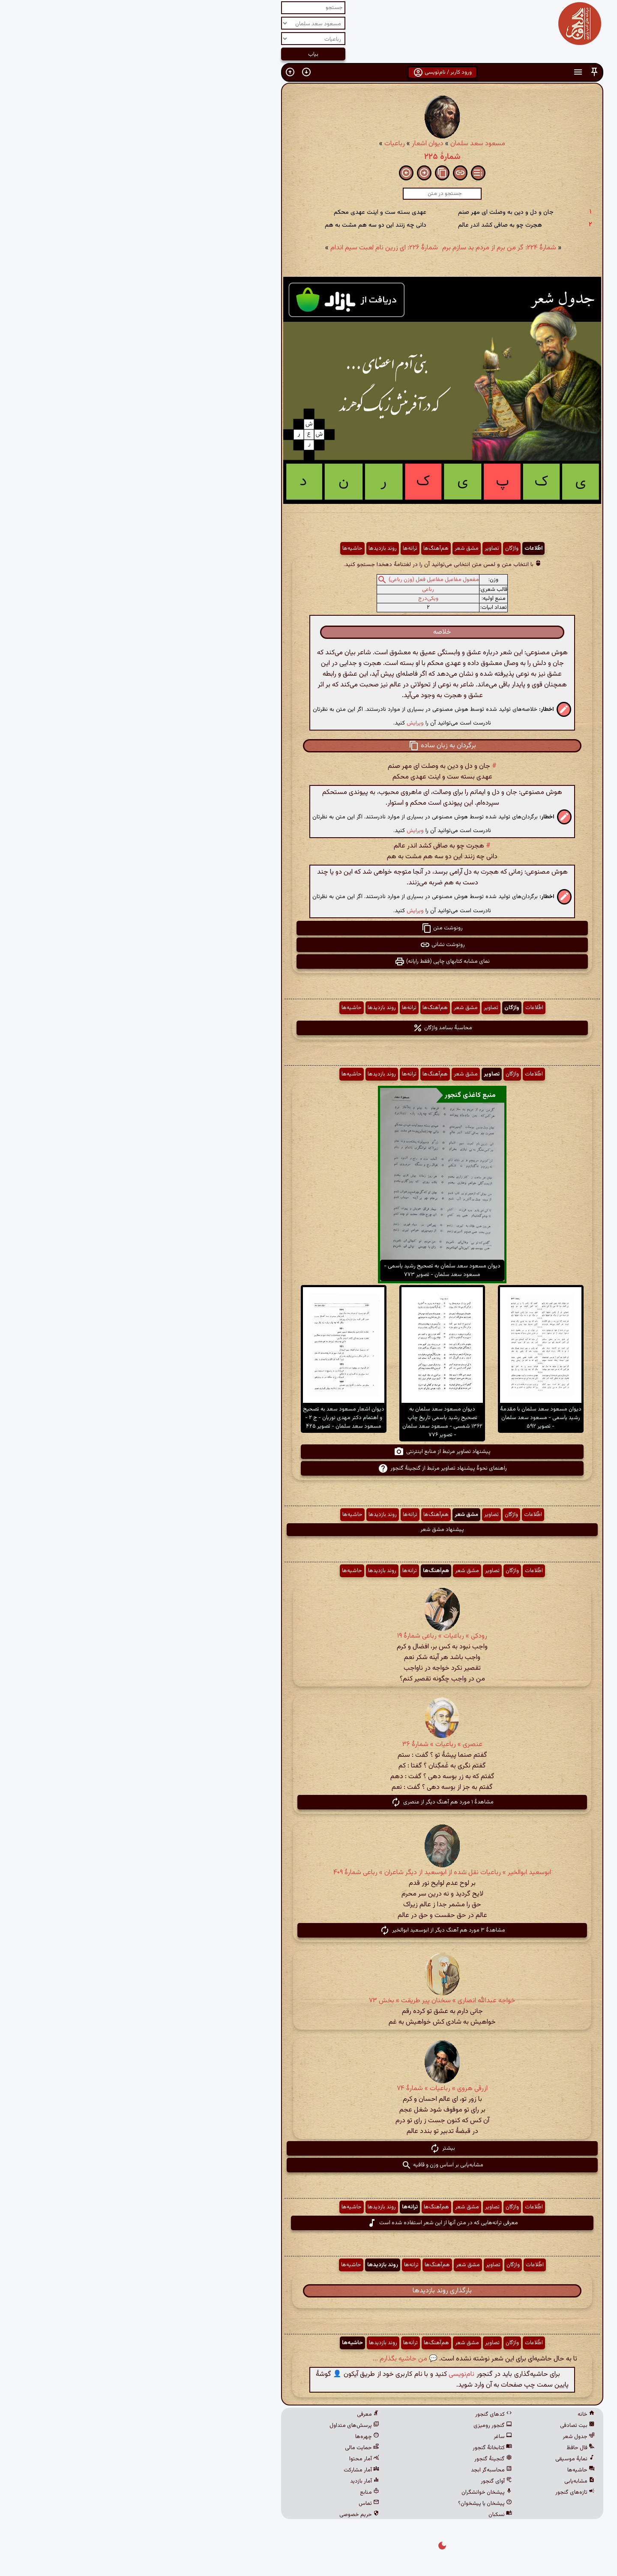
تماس (235, 2503)
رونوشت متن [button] (308, 928)
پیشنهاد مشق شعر (308, 1529)
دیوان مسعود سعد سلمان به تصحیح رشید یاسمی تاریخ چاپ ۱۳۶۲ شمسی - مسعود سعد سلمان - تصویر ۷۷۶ (309, 1422)
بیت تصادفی (443, 2425)
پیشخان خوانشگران (353, 2492)
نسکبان (366, 2514)
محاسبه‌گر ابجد (357, 2470)
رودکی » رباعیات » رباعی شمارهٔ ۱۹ (308, 1636)
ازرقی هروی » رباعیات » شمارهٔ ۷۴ (308, 2088)
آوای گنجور (362, 2481)
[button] (460, 72)
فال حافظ (447, 2448)
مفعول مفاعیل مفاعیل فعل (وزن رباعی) (300, 579)
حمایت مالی (228, 2448)
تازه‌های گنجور (441, 2492)
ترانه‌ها (276, 548)
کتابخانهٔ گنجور (358, 2448)
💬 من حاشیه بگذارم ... (271, 2359)
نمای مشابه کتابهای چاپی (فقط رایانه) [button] (308, 961)
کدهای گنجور (359, 2414)
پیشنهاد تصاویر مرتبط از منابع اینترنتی (308, 1452)
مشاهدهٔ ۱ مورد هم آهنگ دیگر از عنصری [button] (308, 1802)
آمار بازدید (231, 2481)
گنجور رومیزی (359, 2425)
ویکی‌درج (295, 598)
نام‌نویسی (328, 2374)
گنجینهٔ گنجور (359, 2459)
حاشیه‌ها (219, 548)
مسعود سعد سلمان (344, 143)
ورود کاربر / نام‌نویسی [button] (308, 72)
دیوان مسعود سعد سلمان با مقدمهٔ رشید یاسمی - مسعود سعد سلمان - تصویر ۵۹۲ (407, 1418)
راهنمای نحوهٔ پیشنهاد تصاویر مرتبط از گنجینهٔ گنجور (308, 1468)
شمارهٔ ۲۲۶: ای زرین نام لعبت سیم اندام (250, 248)
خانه (452, 2414)
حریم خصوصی (226, 2514)
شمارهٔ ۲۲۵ (309, 156)
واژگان (378, 548)
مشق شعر (333, 548)
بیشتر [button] (308, 2148)
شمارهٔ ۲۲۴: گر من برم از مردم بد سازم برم (365, 248)
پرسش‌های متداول (221, 2425)
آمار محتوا (231, 2459)
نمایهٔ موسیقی (441, 2459)
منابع (236, 2492)
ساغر (369, 2436)
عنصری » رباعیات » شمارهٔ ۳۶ (309, 1744)
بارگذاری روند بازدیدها (308, 2290)
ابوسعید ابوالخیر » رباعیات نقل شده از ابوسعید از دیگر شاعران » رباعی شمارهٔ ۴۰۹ (308, 1872)
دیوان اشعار (294, 143)
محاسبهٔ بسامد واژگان (308, 1028)
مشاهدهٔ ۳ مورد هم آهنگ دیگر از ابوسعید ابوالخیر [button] (308, 1930)
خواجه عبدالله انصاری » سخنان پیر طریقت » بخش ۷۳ (308, 2000)
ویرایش (281, 723)
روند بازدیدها (249, 548)
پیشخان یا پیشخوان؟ (351, 2503)
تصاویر (358, 548)
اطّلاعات (400, 548)
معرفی (234, 2414)
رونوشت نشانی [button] (308, 945)
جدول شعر (445, 2436)
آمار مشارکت (228, 2470)
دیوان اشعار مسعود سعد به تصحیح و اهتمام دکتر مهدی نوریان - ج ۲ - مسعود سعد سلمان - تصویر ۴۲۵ (210, 1418)
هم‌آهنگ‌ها (302, 548)
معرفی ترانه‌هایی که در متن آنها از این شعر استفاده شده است (308, 2223)
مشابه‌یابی (446, 2481)
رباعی (294, 589)
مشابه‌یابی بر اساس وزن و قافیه (309, 2165)
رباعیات (261, 143)
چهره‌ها (234, 2436)
